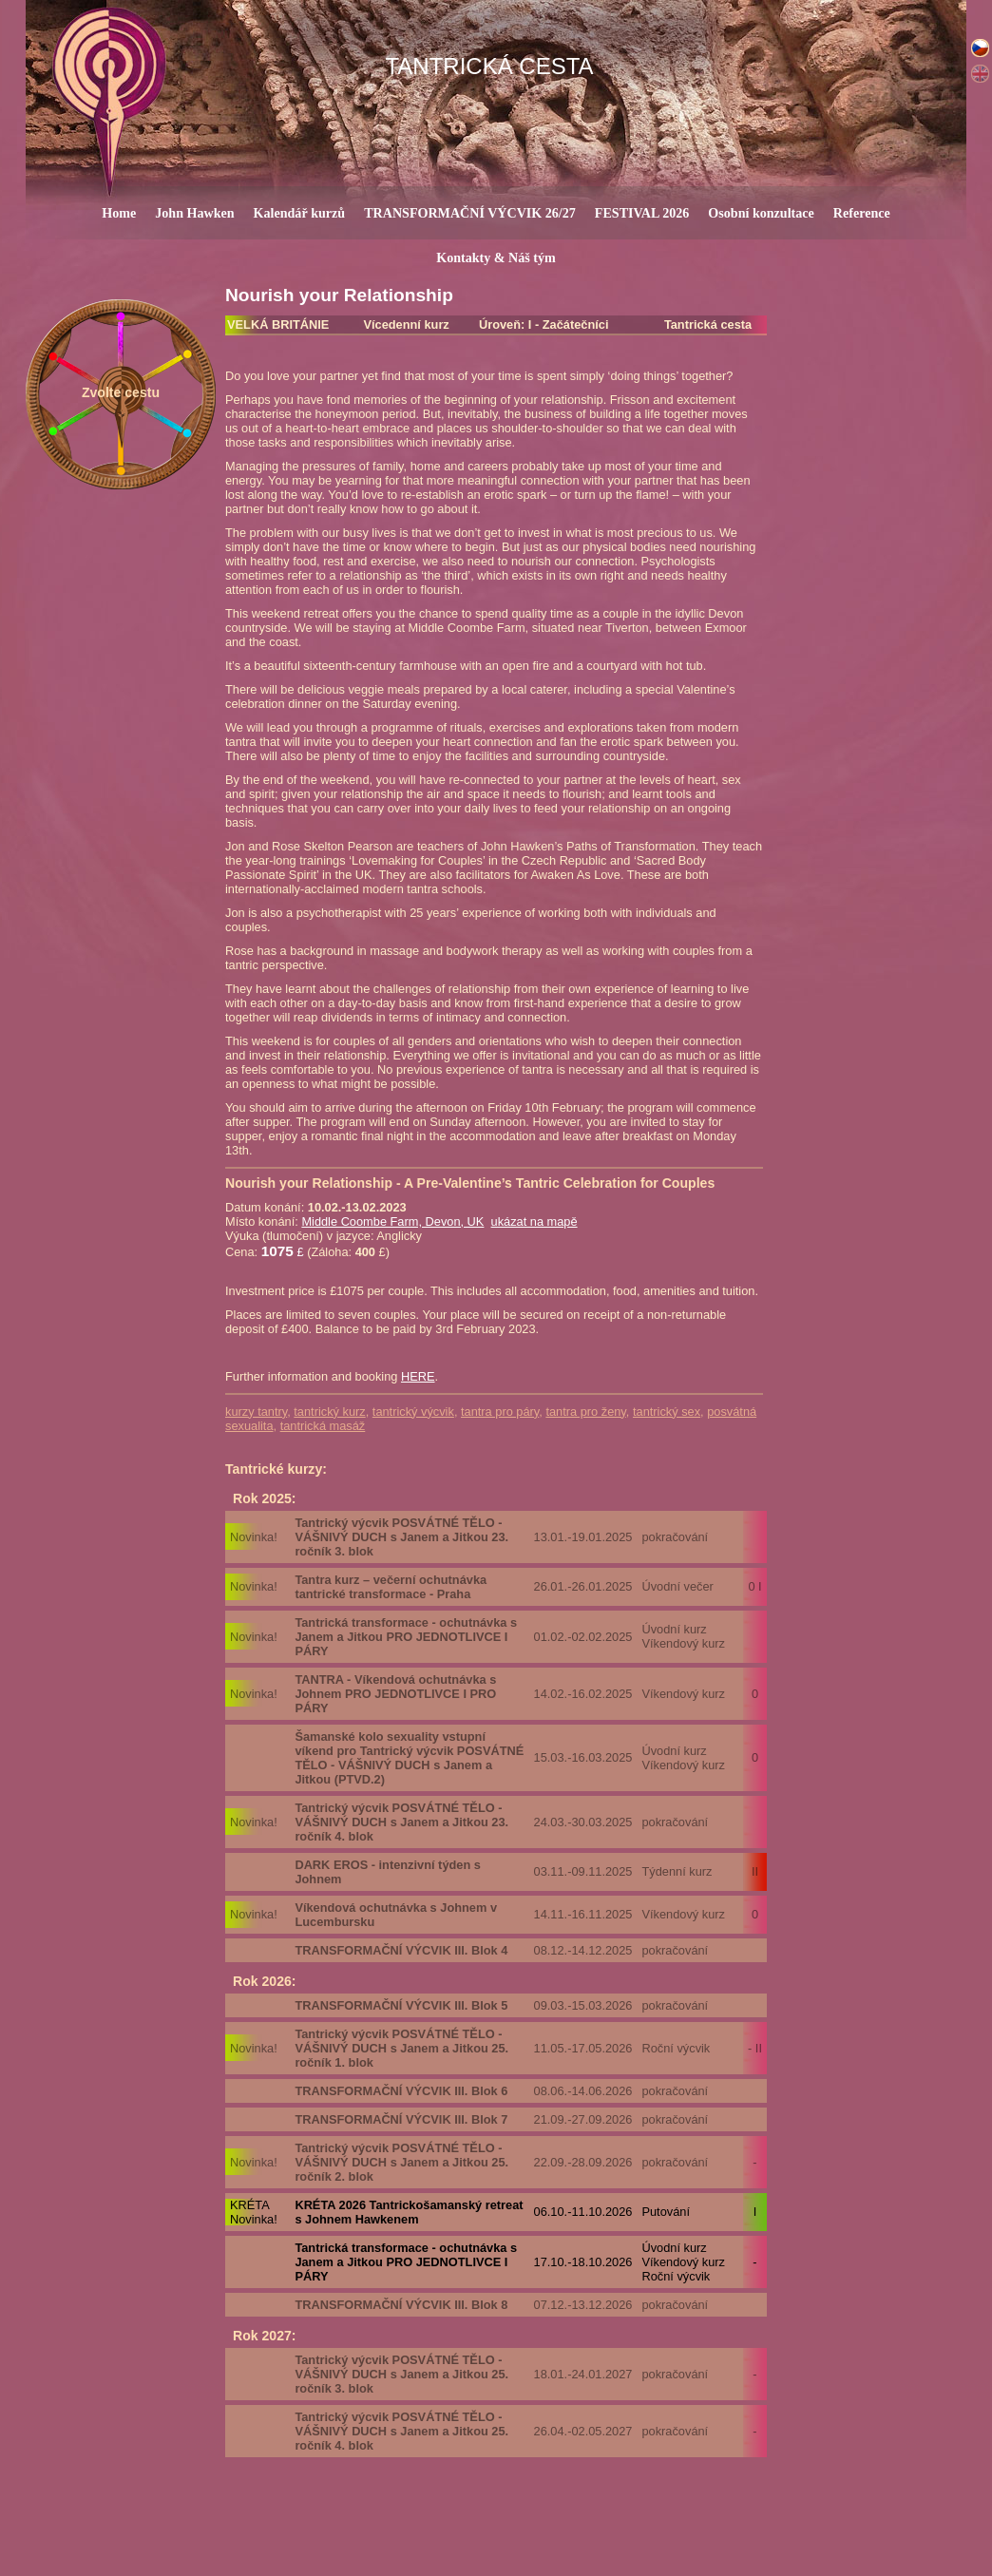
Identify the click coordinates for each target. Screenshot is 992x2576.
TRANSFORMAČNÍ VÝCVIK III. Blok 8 (401, 2305)
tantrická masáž (323, 1426)
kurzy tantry (256, 1411)
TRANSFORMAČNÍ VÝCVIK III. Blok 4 (401, 1950)
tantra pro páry (500, 1411)
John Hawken (194, 212)
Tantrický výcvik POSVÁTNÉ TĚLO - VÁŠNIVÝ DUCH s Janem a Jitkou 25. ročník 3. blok (401, 2374)
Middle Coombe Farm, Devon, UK (392, 1221)
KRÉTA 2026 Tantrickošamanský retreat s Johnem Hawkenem (409, 2212)
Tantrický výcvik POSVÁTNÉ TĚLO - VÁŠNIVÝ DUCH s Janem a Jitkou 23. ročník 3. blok (401, 1537)
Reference (861, 212)
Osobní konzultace (760, 212)
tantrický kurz (329, 1411)
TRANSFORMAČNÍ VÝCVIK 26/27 (470, 212)
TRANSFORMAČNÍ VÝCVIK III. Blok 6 (401, 2091)
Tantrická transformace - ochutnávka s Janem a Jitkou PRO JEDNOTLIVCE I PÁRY (406, 1636)
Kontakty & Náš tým (496, 257)
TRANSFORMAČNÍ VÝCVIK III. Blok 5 (401, 2005)
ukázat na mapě (534, 1221)
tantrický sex (666, 1411)
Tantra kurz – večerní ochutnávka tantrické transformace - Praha (390, 1587)
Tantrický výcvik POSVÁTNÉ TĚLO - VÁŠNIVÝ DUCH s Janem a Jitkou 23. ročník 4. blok (401, 1822)
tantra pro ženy (585, 1411)
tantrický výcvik (413, 1411)
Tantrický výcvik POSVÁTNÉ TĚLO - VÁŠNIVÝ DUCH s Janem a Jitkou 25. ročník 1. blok (401, 2048)
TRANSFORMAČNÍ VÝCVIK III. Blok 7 (401, 2119)
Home (119, 212)
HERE (418, 1376)
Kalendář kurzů (300, 212)
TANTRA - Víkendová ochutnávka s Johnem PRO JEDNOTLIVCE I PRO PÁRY (395, 1693)
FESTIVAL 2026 (642, 212)
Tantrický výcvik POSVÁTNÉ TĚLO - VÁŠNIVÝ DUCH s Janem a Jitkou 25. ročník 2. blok (401, 2162)
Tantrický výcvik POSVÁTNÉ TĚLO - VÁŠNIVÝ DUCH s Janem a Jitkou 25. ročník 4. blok (401, 2431)
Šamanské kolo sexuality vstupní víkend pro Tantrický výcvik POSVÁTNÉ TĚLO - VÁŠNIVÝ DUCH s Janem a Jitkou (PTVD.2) (409, 1757)
